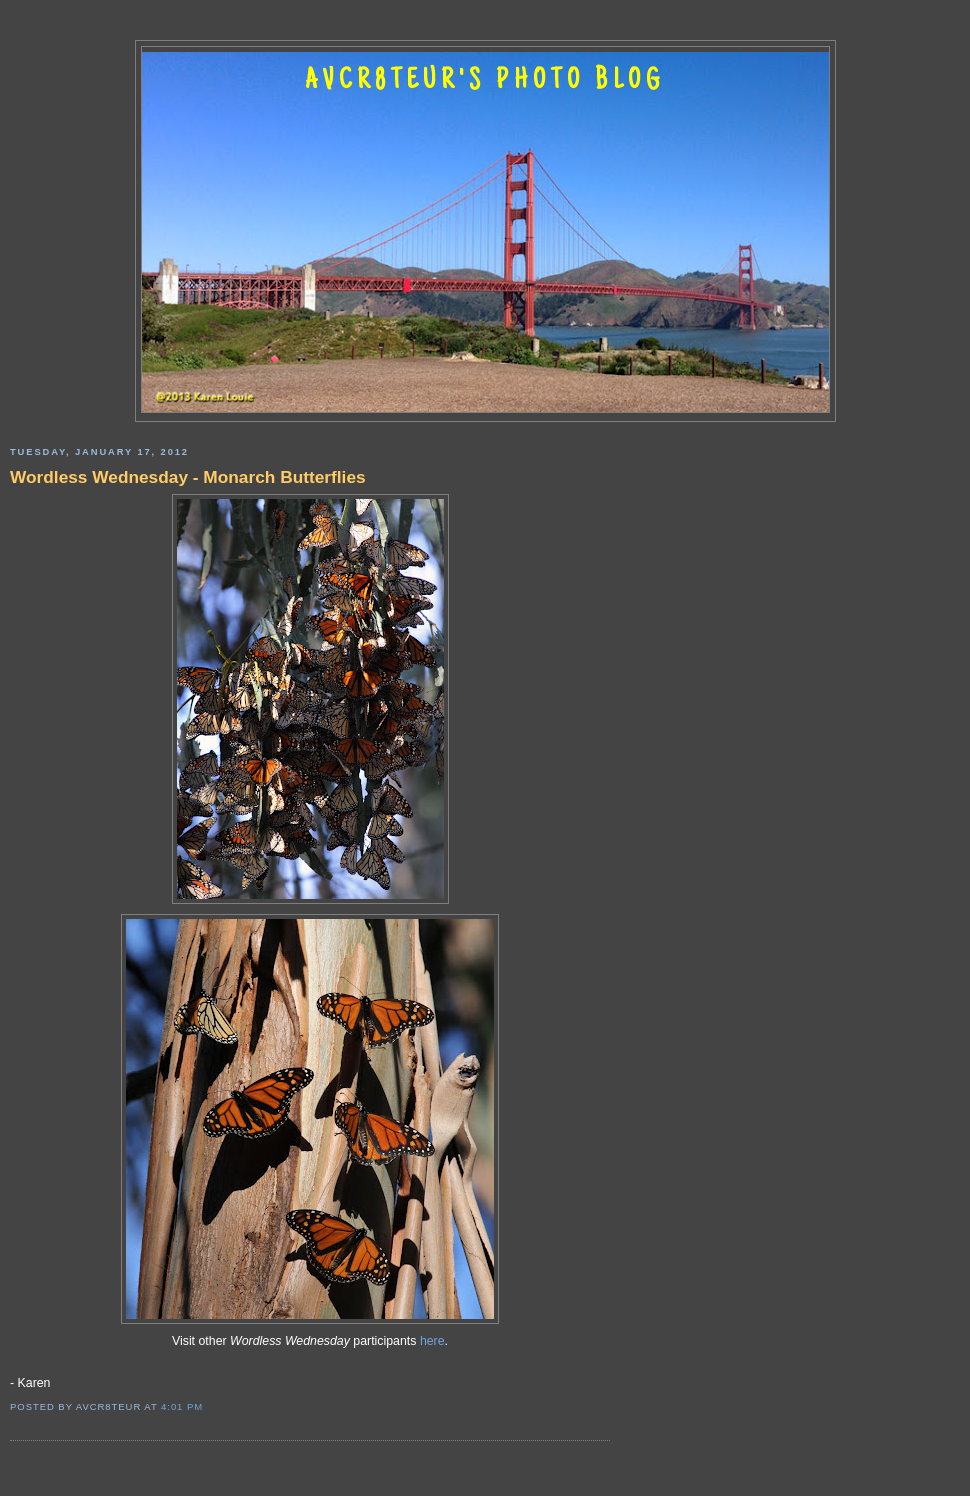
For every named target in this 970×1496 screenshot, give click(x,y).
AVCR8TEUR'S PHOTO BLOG (485, 82)
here (432, 1341)
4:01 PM (182, 1406)
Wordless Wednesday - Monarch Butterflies (188, 477)
